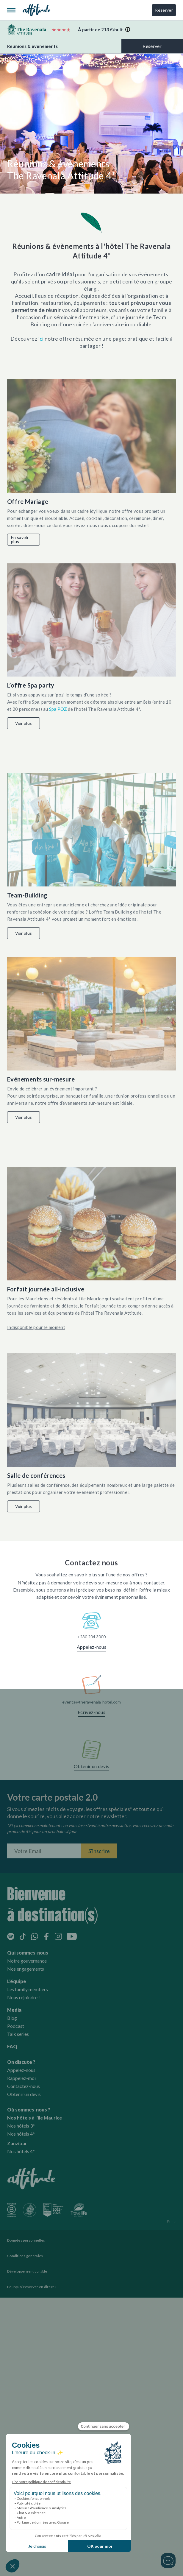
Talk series (18, 2034)
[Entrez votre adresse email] (44, 1850)
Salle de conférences (36, 1475)
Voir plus (23, 723)
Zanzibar (17, 2143)
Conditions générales (25, 2256)
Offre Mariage (28, 501)
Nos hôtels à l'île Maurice (34, 2117)
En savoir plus (20, 539)
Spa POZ (58, 709)
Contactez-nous (23, 2086)
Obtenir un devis (91, 1766)
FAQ (12, 2046)
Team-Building (27, 895)
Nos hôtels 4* (21, 2133)
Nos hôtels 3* (21, 2125)
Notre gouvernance (27, 1960)
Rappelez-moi (21, 2078)
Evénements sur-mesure (41, 1079)
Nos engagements (25, 1969)
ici (41, 338)
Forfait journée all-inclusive (46, 1289)
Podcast (15, 2026)
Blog (12, 2018)
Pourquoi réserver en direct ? (31, 2286)
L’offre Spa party (30, 685)
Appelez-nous (91, 1647)
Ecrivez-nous (91, 1712)
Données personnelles (26, 2240)
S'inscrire (99, 1851)
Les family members (27, 1989)
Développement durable (27, 2271)
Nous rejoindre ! (23, 1997)
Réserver (164, 10)
